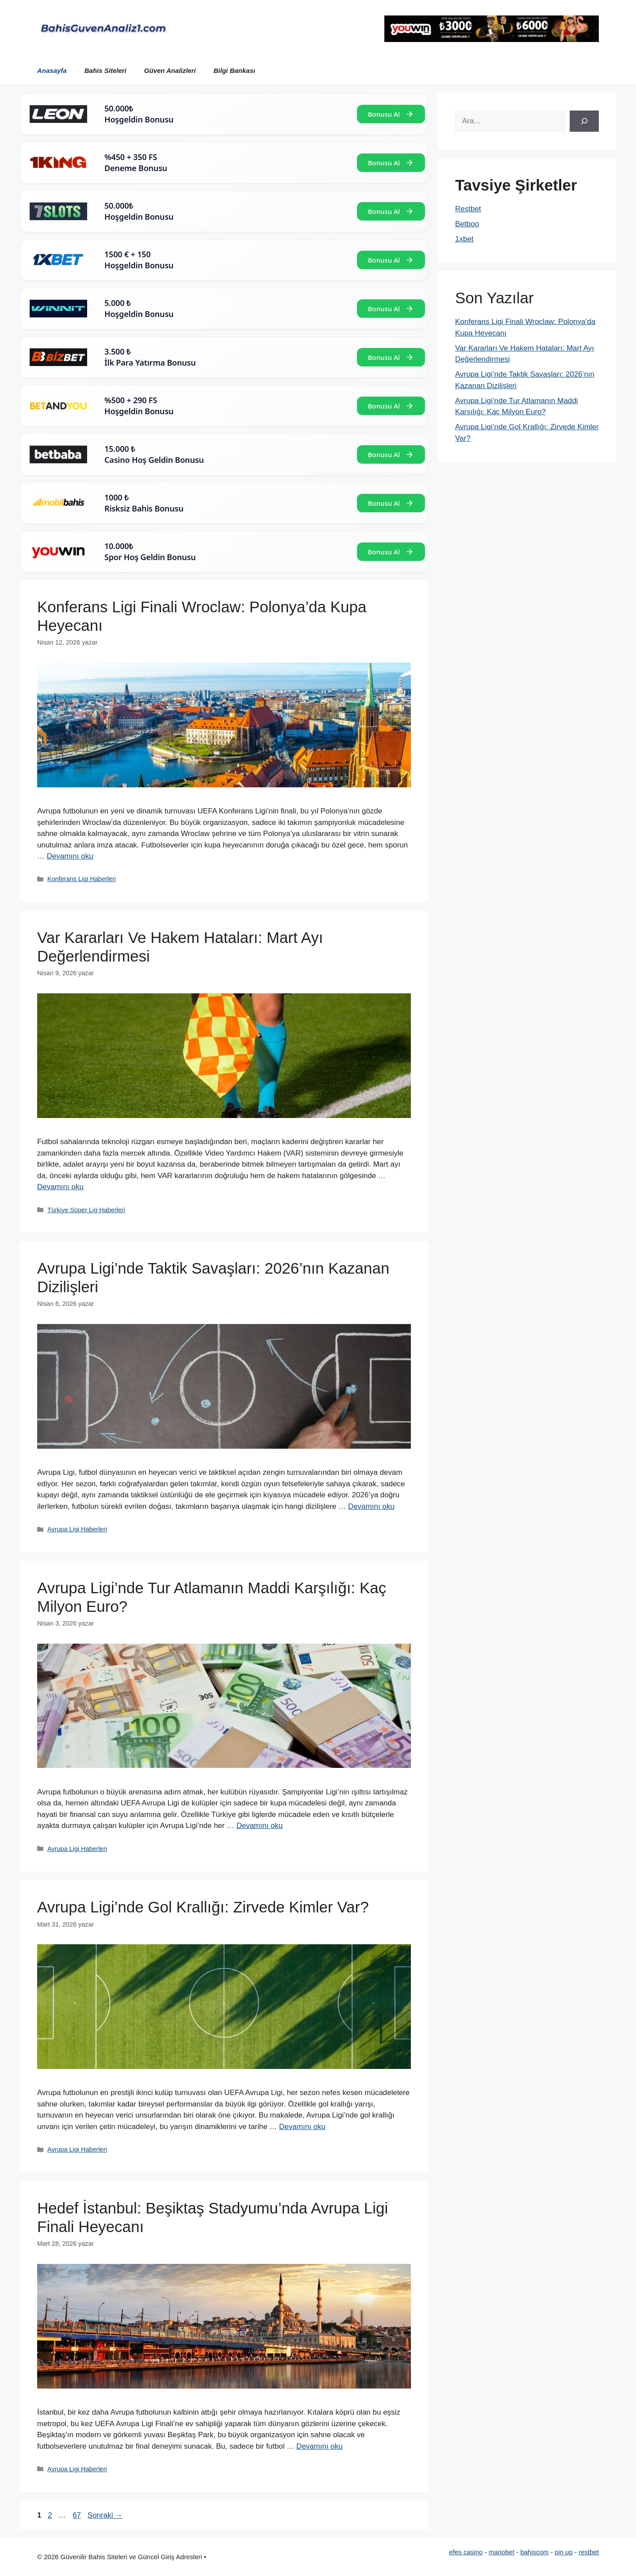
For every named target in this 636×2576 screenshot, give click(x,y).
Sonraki (105, 2515)
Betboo (467, 224)
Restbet (468, 209)
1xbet (464, 239)
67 (77, 2515)
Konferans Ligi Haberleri (81, 878)
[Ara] (584, 121)
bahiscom (534, 2552)
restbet (589, 2552)
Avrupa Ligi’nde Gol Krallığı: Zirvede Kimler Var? (203, 1907)
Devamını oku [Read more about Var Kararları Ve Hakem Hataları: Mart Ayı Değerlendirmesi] (60, 1187)
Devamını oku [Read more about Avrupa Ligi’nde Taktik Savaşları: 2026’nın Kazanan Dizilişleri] (371, 1506)
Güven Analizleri (170, 70)
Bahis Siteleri (105, 70)
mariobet (501, 2552)
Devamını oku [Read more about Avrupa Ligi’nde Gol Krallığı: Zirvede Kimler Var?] (302, 2126)
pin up (564, 2552)
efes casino (466, 2552)
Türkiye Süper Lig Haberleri (86, 1210)
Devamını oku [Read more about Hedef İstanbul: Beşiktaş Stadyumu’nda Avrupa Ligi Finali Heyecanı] (319, 2446)
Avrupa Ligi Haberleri (77, 1529)
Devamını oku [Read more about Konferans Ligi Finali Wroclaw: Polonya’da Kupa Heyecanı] (70, 856)
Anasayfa (52, 70)
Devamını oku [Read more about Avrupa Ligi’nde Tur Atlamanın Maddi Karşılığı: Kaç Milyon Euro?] (259, 1825)
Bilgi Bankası (234, 70)
